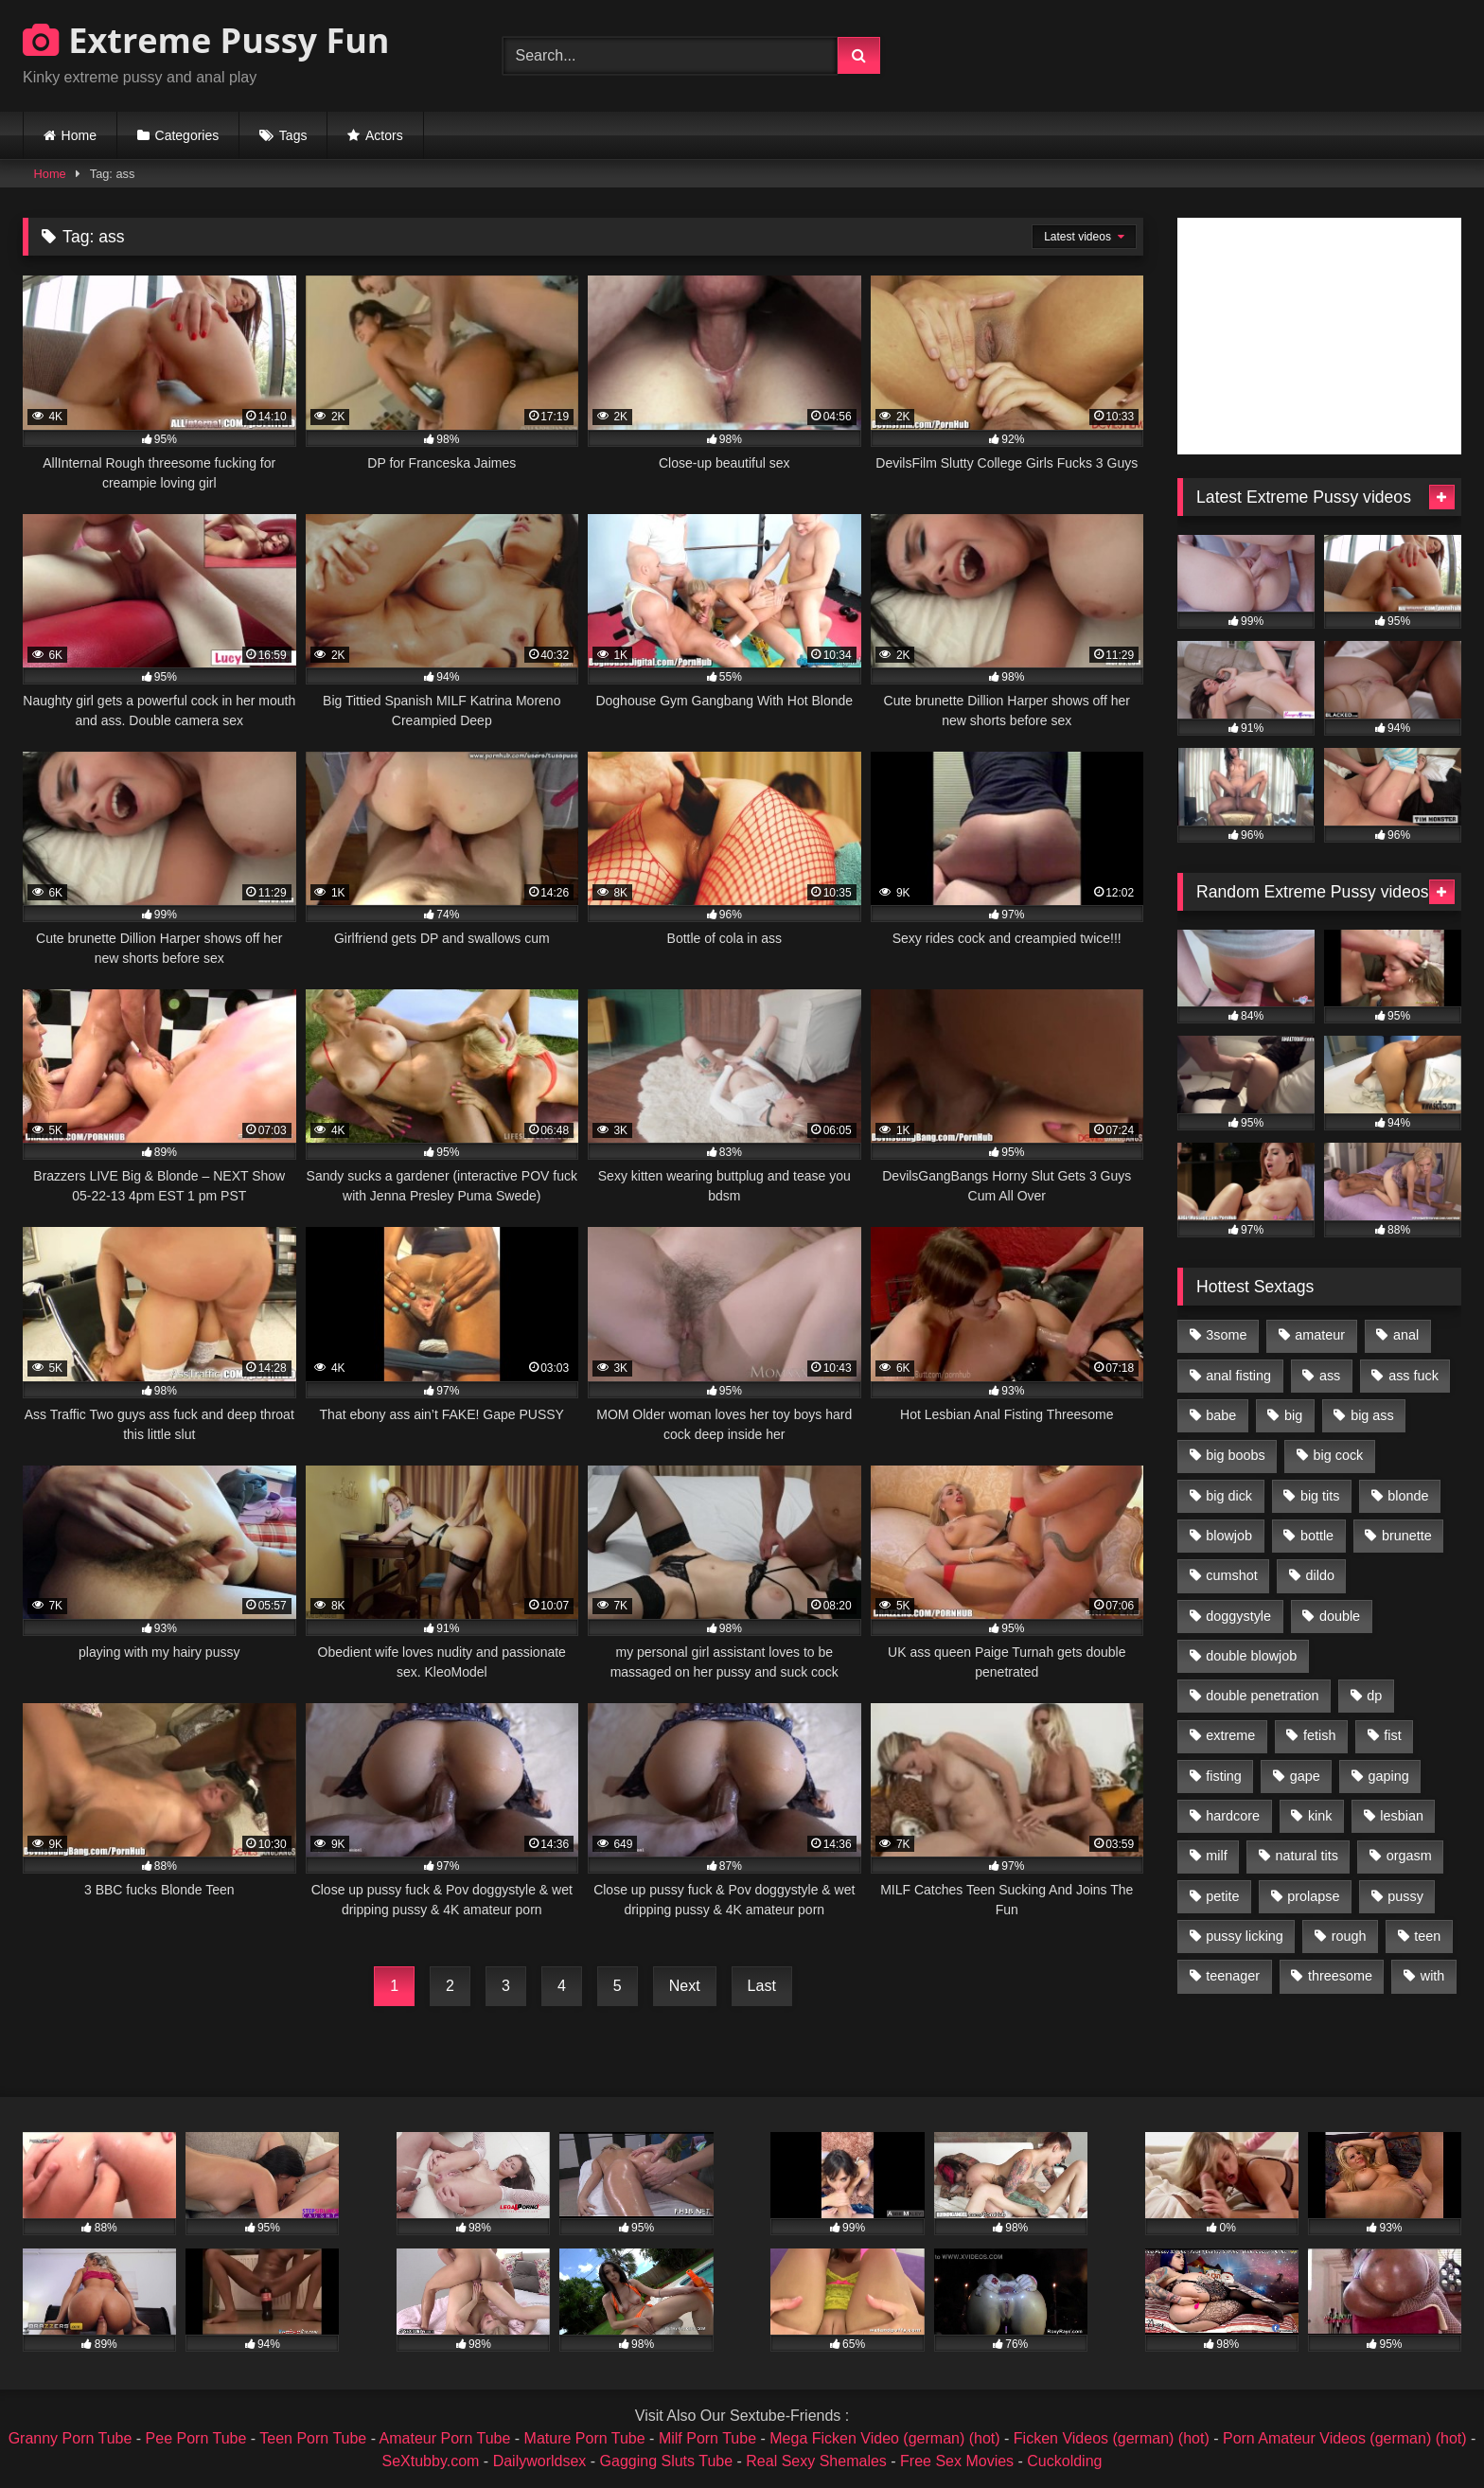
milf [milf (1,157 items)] (1216, 1855)
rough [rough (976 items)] (1349, 1936)
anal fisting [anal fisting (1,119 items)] (1238, 1375)
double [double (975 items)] (1339, 1616)
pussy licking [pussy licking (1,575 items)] (1244, 1936)
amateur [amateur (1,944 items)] (1320, 1334)
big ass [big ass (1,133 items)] (1372, 1415)
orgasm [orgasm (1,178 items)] (1409, 1855)
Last (762, 1986)
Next (684, 1986)
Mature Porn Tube (584, 2438)
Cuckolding (1064, 2461)
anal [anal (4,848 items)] (1406, 1334)
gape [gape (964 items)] (1305, 1776)
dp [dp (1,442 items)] (1374, 1695)
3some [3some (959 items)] (1226, 1334)
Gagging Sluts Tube (666, 2461)
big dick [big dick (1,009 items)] (1229, 1495)
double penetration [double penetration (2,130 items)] (1262, 1695)
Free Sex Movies (957, 2461)
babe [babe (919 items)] (1221, 1415)
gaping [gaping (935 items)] (1389, 1776)
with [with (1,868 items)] (1433, 1975)
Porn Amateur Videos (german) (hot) (1345, 2438)
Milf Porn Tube (707, 2438)
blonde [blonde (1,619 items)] (1407, 1495)
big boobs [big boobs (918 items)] (1235, 1455)
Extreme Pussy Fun (206, 40)
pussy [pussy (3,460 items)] (1405, 1896)
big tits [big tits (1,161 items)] (1320, 1495)
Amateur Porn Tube (445, 2438)
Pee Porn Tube (196, 2438)
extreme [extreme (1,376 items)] (1230, 1735)
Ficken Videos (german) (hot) (1112, 2438)
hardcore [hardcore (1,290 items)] (1233, 1815)
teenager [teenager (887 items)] (1233, 1975)
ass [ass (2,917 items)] (1329, 1375)
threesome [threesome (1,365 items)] (1340, 1975)
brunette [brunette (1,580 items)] (1407, 1535)
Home (79, 135)
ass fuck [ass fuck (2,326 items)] (1413, 1375)
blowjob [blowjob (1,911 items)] (1229, 1535)
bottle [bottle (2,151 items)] (1317, 1535)
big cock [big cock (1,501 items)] (1339, 1455)
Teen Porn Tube (312, 2438)
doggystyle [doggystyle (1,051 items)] (1238, 1616)
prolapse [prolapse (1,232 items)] (1313, 1896)
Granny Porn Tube (70, 2438)
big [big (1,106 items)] (1293, 1415)
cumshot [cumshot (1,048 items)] (1231, 1575)
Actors (384, 135)
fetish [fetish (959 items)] (1319, 1735)
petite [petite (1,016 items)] (1222, 1896)
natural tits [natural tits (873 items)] (1306, 1855)
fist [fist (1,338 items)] (1392, 1735)
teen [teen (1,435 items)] (1427, 1936)
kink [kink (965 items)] (1320, 1815)
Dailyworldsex (540, 2461)
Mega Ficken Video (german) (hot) (884, 2438)
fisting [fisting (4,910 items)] (1224, 1776)
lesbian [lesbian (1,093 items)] (1401, 1815)
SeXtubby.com (433, 2461)
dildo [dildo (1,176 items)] (1319, 1575)
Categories (187, 135)
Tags (293, 135)
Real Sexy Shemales (816, 2461)
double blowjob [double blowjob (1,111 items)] (1251, 1655)
